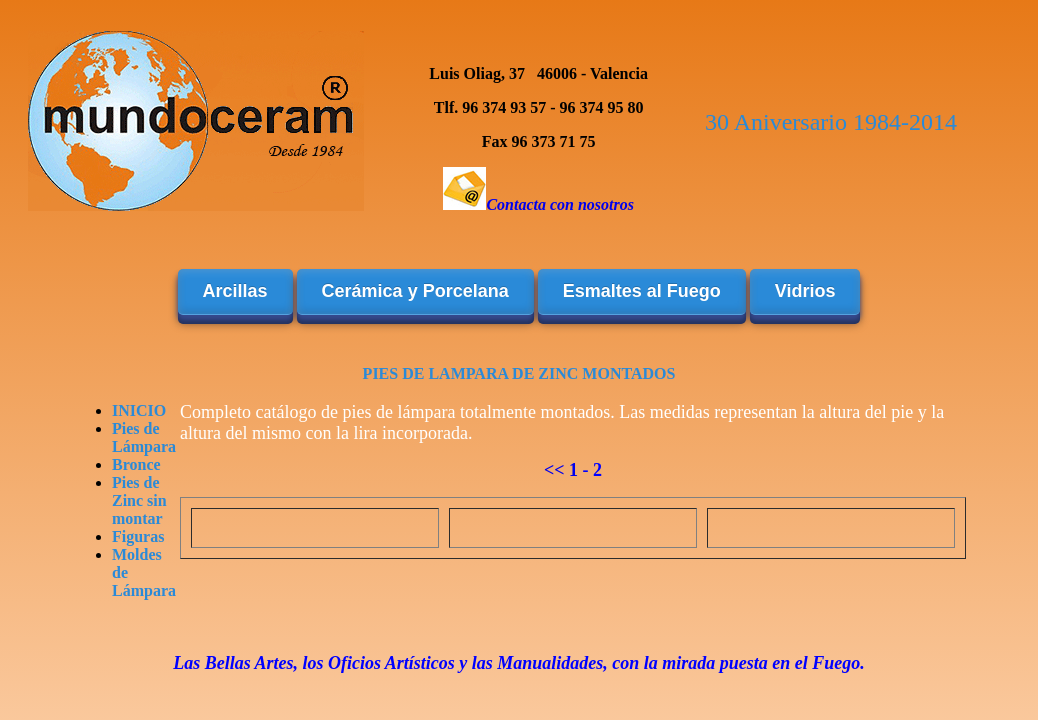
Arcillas (235, 291)
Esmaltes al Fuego (642, 291)
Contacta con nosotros (560, 204)
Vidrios (805, 291)
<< (554, 470)
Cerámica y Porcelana (415, 291)
